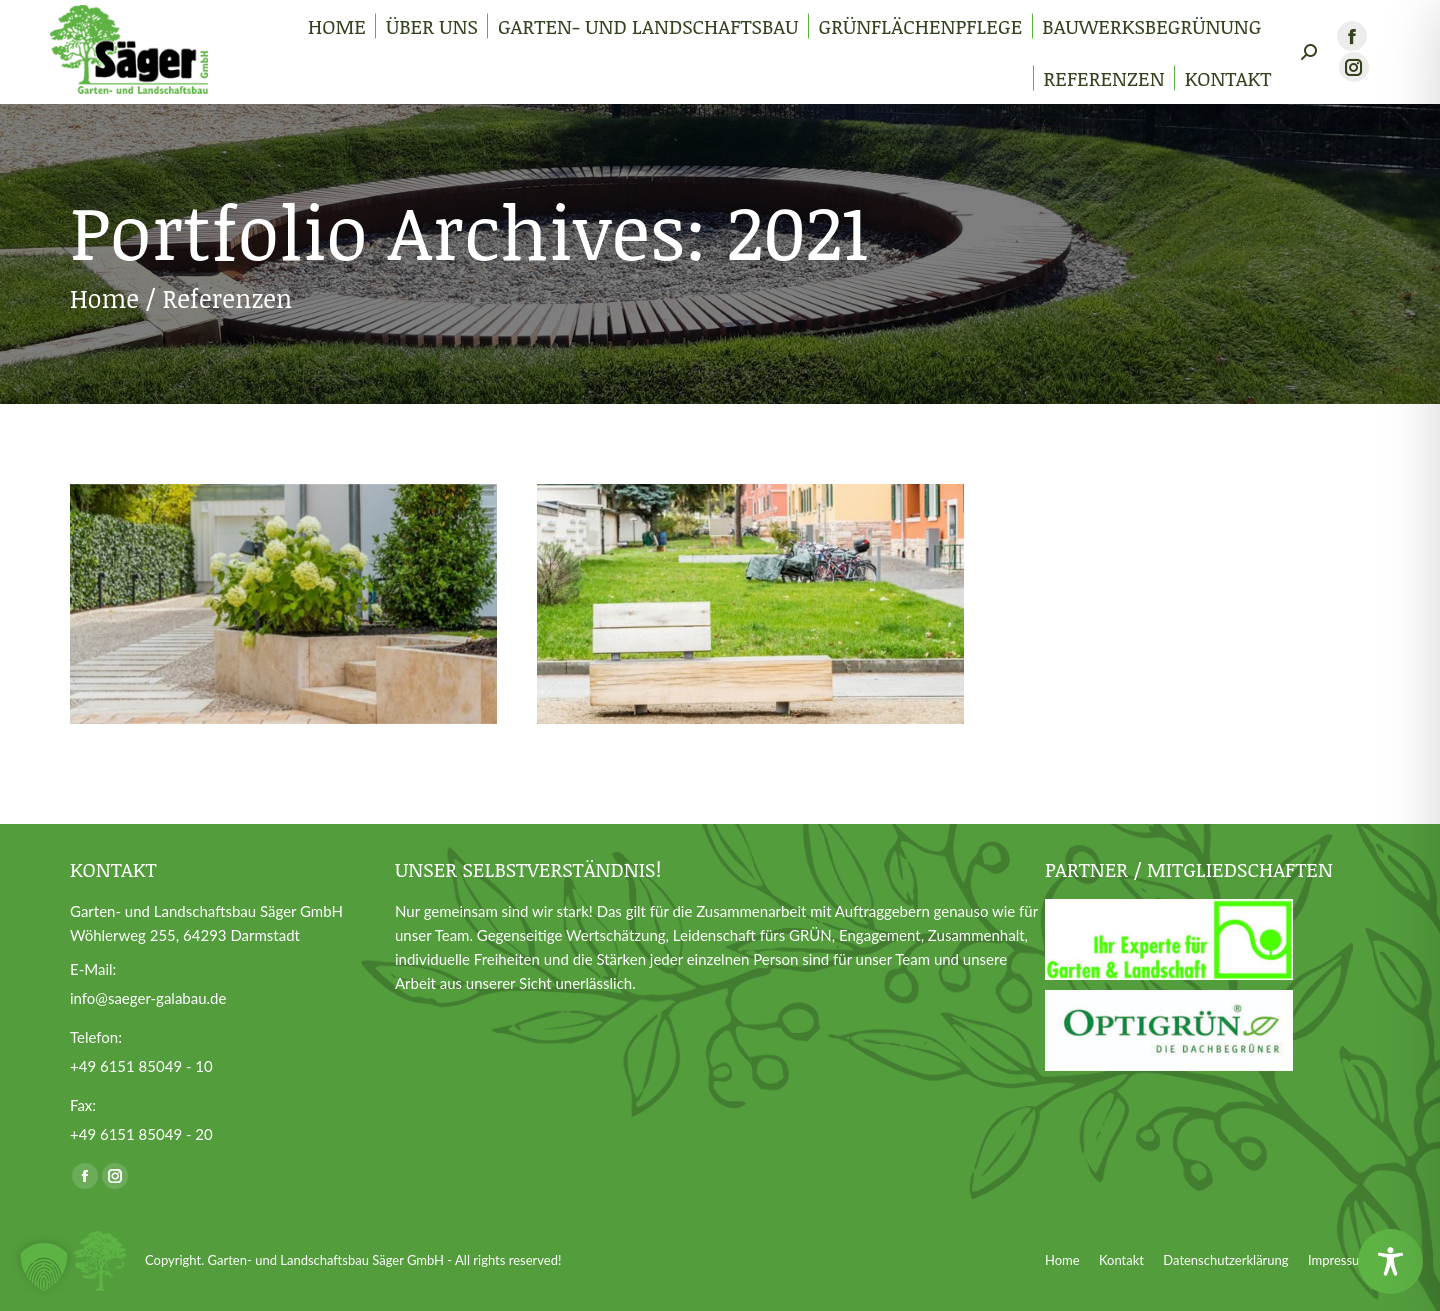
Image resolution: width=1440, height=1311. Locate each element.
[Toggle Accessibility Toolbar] (1390, 1261)
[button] (44, 1267)
